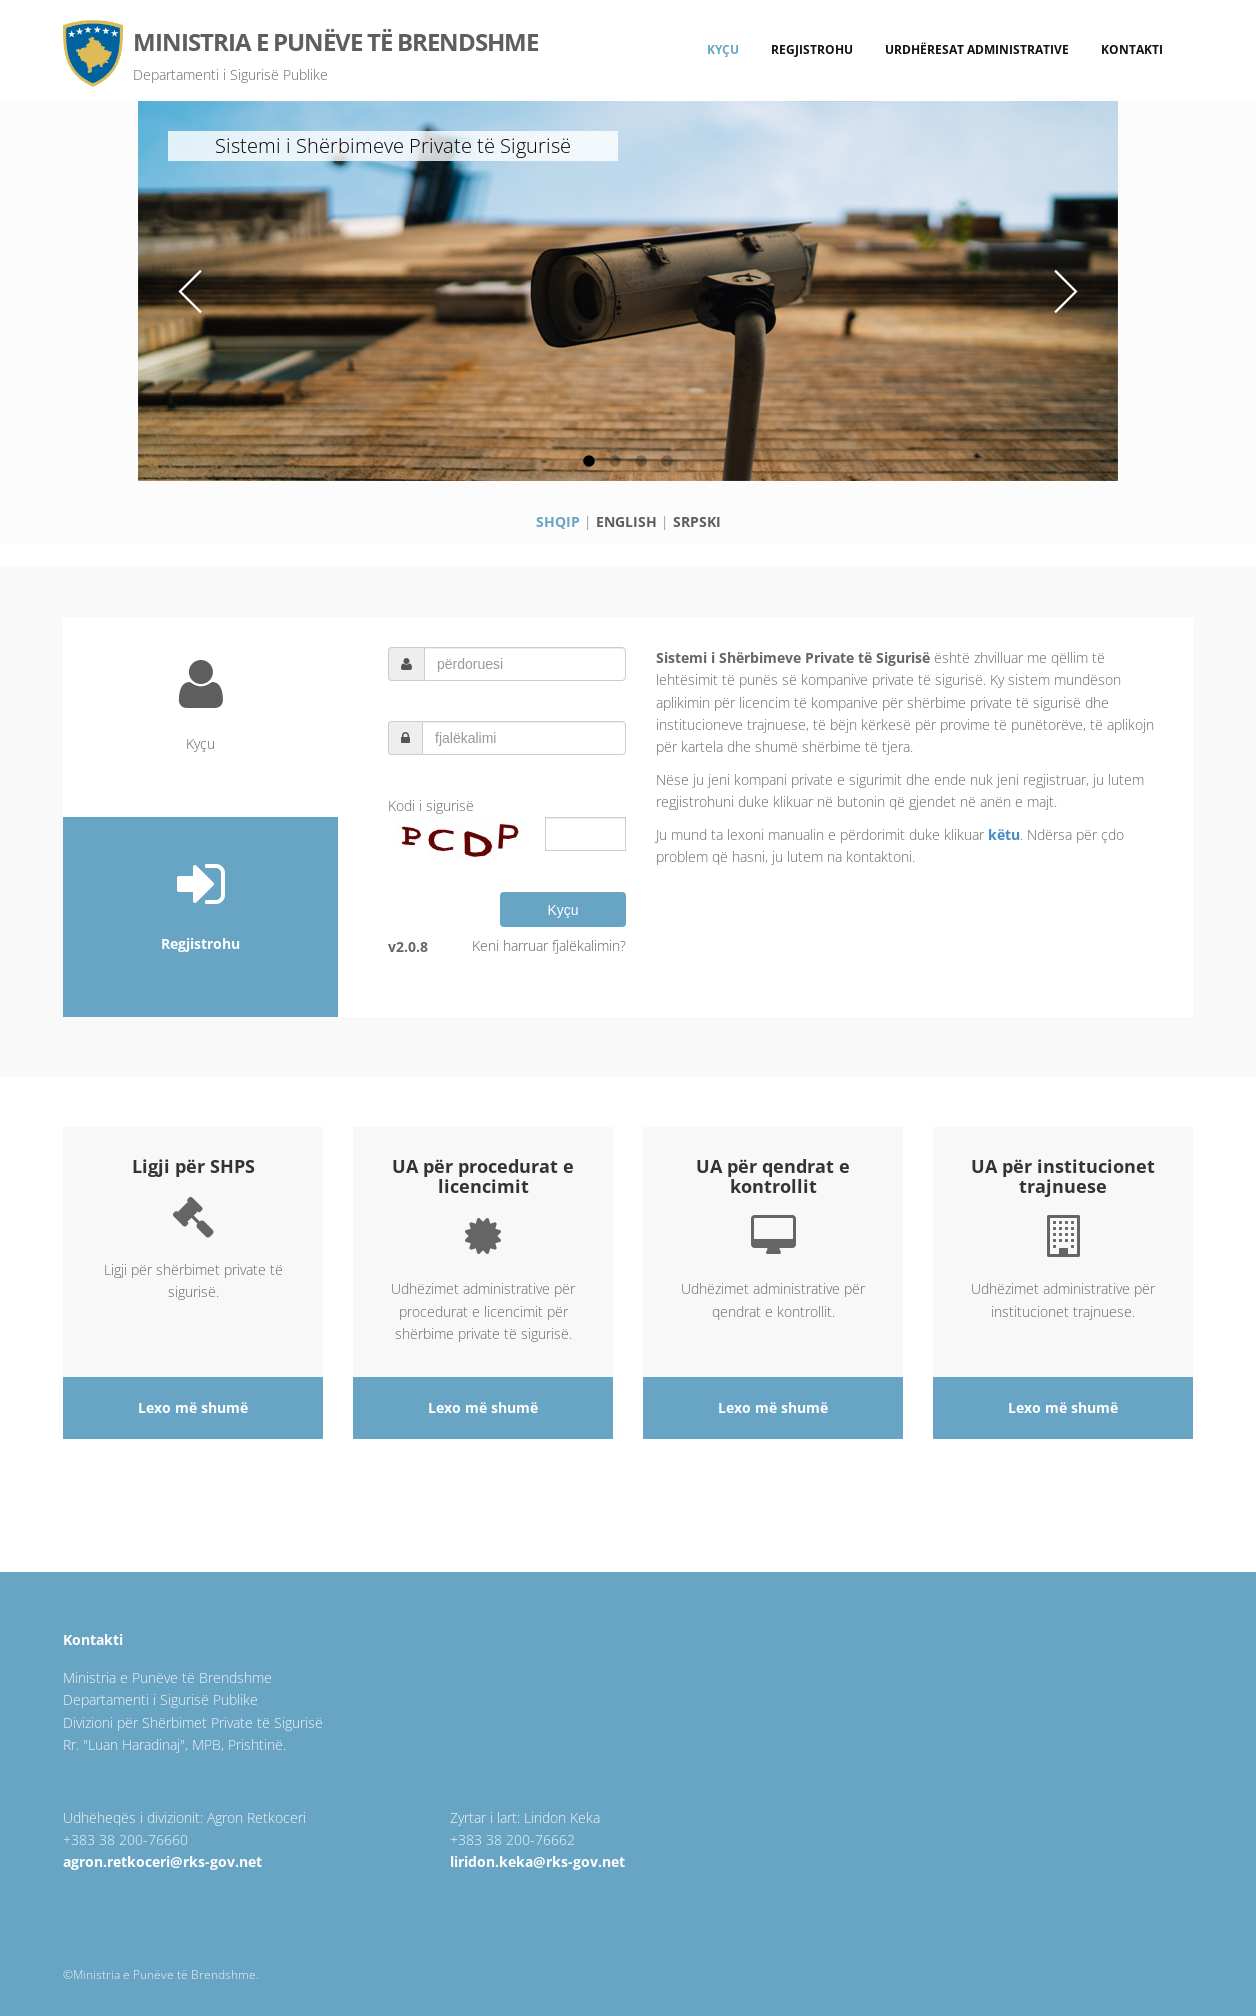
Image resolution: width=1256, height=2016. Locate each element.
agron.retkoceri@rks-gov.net (162, 1861)
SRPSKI (697, 521)
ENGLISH (626, 521)
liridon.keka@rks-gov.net (537, 1861)
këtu (1004, 834)
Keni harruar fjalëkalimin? (549, 945)
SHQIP (558, 521)
